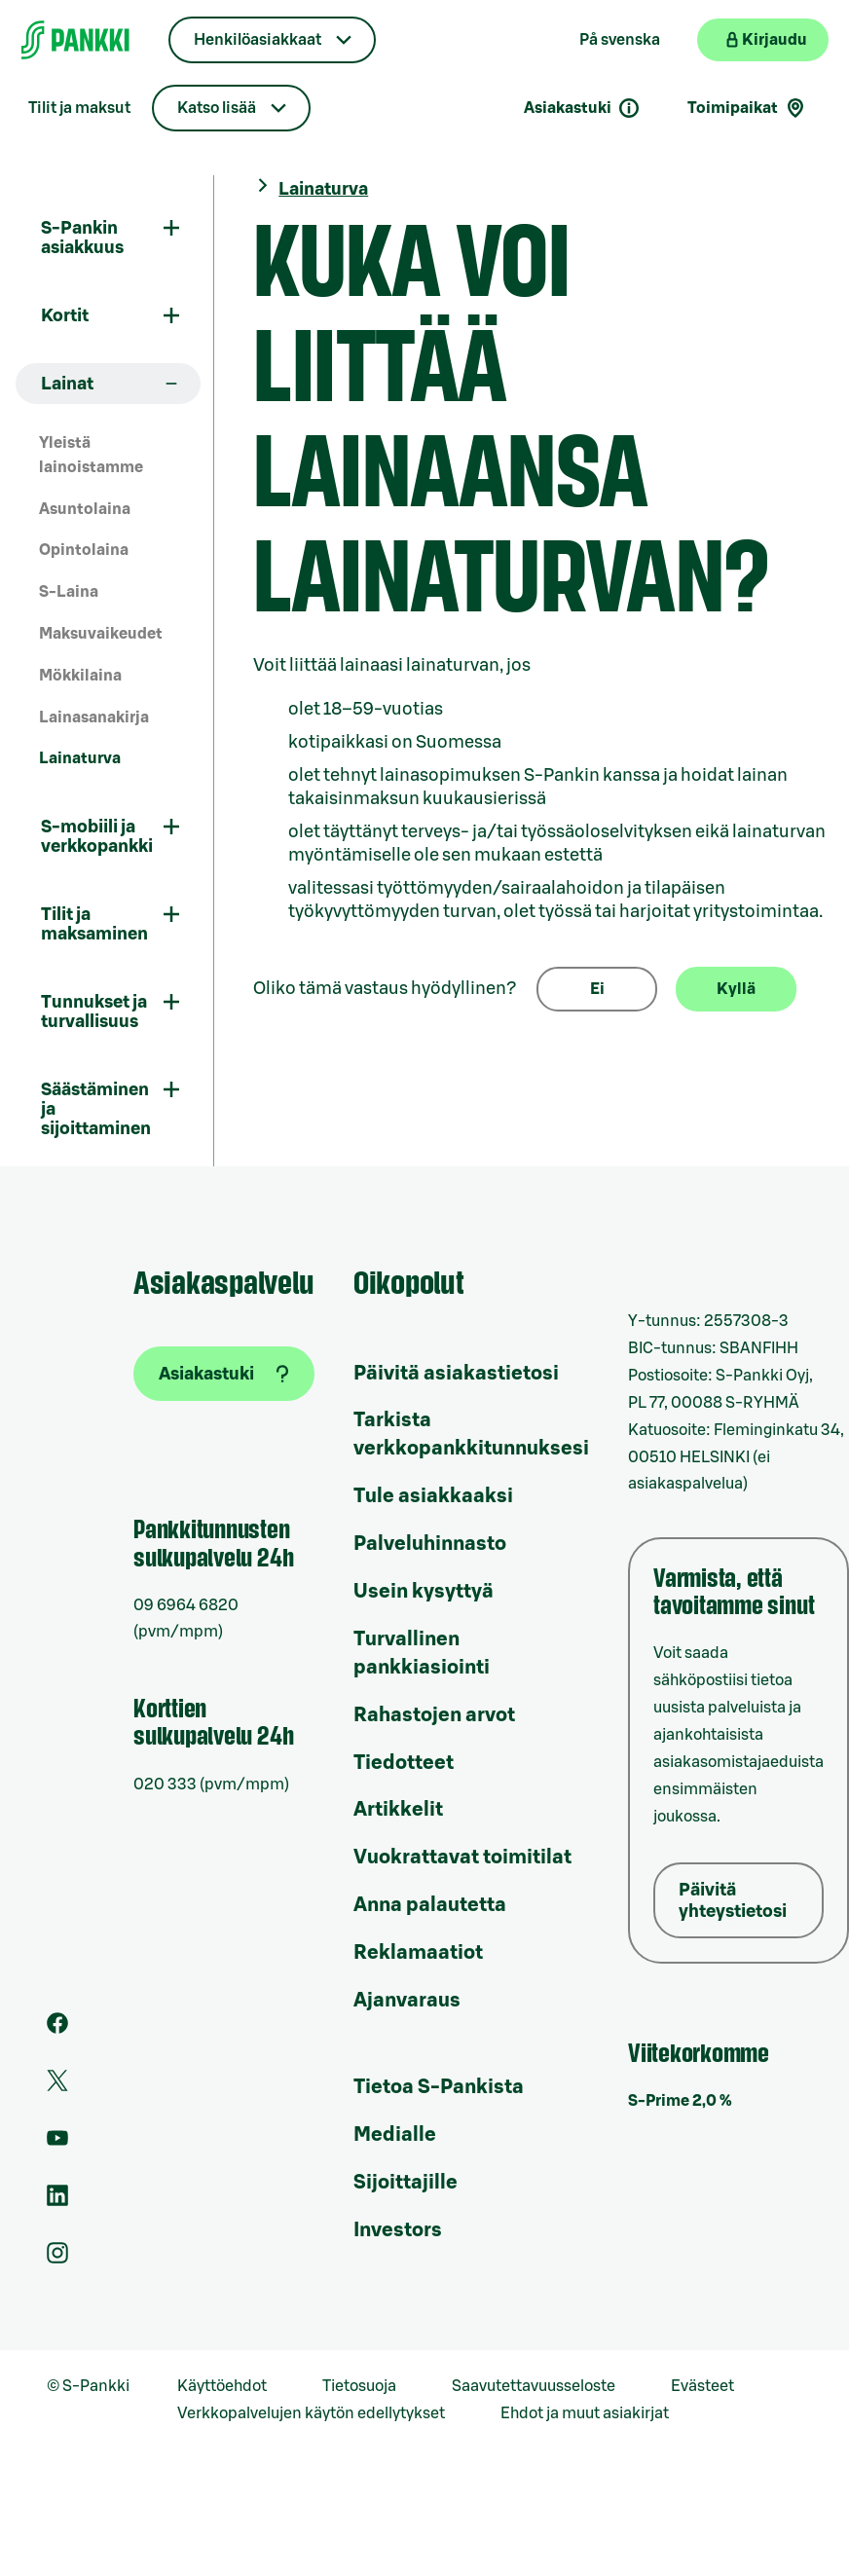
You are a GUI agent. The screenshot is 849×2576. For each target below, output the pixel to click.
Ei (597, 989)
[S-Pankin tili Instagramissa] (57, 2258)
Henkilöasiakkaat (257, 40)
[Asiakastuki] (223, 1373)
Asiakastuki (582, 108)
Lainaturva (80, 758)
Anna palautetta (429, 1905)
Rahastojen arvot (434, 1715)
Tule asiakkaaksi (433, 1496)
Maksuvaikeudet (101, 634)
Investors (397, 2230)
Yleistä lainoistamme (91, 455)
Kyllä (736, 989)
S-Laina (68, 592)
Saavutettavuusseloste (533, 2386)
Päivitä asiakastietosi (456, 1373)
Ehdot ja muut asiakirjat (584, 2413)
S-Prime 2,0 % (680, 2101)
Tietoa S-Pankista (438, 2087)
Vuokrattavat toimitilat (462, 1857)
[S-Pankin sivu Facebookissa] (57, 2029)
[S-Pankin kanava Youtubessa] (57, 2144)
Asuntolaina (84, 509)
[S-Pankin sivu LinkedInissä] (57, 2201)
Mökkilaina (80, 675)
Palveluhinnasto (429, 1544)
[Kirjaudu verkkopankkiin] (763, 39)
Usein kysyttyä (423, 1591)
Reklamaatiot (418, 1953)
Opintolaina (84, 550)
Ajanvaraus (407, 2000)
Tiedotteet (403, 1763)
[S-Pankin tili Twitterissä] (57, 2086)
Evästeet (702, 2386)
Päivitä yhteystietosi (733, 1900)
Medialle (394, 2135)
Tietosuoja (359, 2386)
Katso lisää (216, 108)
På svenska (619, 40)
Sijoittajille (405, 2182)
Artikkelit (398, 1810)
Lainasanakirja (94, 717)
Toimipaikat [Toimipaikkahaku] (747, 108)
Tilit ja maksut (79, 108)
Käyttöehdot (222, 2386)
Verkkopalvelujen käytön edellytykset (311, 2413)
